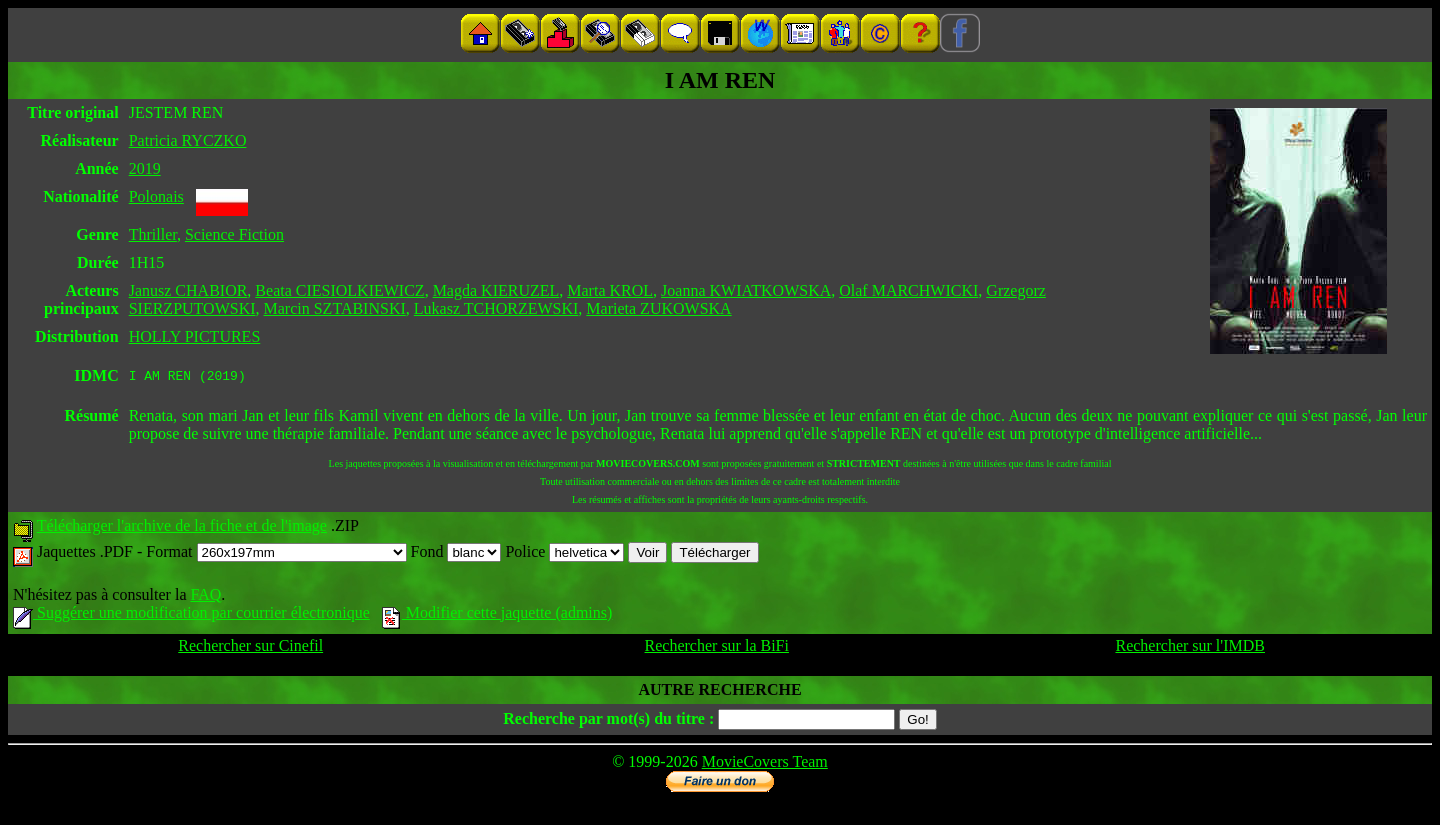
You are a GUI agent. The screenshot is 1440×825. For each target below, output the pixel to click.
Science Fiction (234, 234)
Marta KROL (610, 290)
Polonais (156, 196)
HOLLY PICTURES (195, 336)
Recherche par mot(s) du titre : (608, 721)
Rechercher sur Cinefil (250, 648)
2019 (145, 168)
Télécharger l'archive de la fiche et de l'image (182, 528)
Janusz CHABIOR (188, 290)
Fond (456, 554)
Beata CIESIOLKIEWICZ (339, 290)
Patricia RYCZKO (188, 140)
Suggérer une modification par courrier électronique (191, 615)
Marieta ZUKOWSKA (658, 308)
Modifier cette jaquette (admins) (497, 615)
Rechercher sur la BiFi (717, 648)
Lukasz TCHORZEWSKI (496, 308)
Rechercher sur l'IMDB (1190, 648)
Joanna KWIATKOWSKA (746, 290)
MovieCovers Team (765, 764)
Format (276, 554)
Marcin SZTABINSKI (335, 308)
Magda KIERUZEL (496, 290)
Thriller (153, 234)
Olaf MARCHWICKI (908, 290)
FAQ (205, 597)
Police (564, 554)
